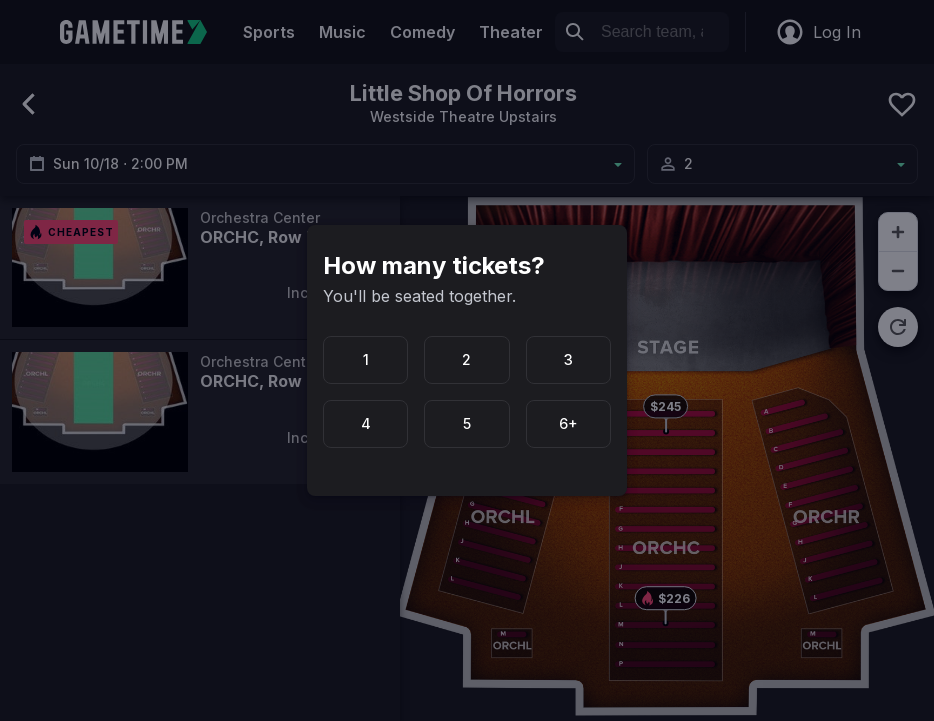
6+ (568, 423)
